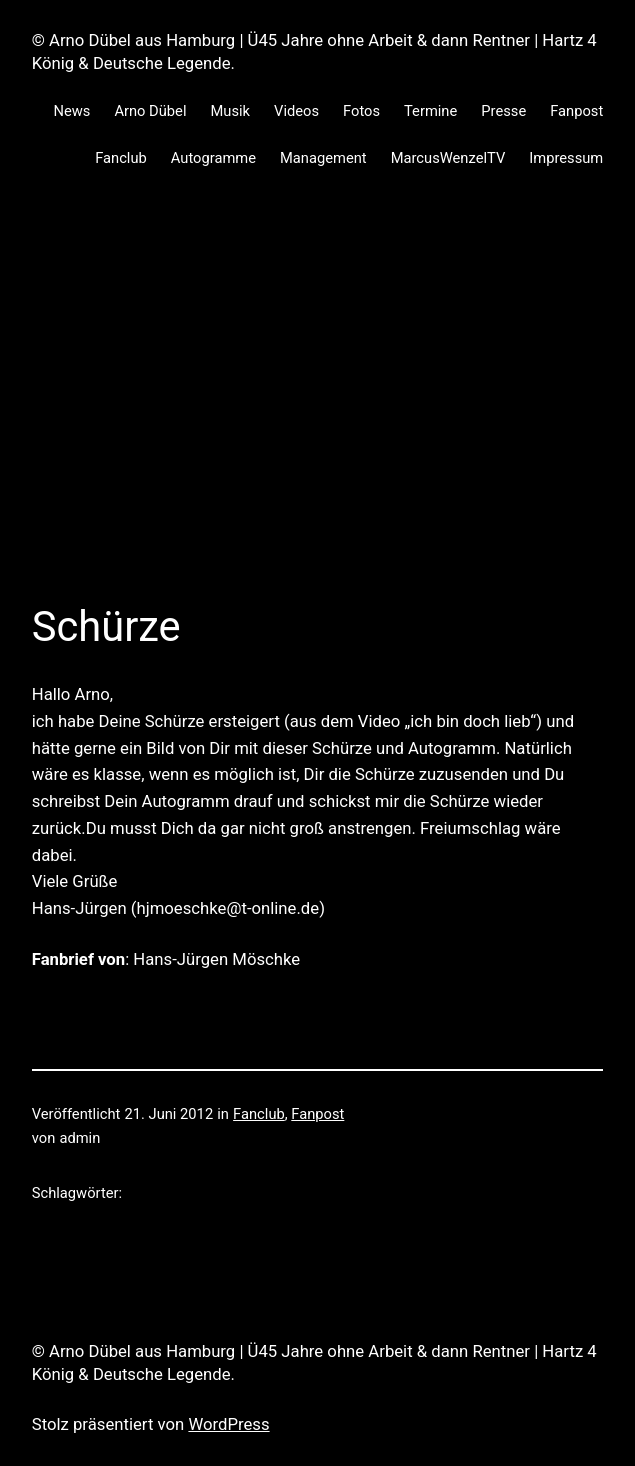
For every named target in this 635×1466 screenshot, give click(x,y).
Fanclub (259, 1114)
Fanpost (317, 1114)
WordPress (228, 1424)
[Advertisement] (317, 412)
